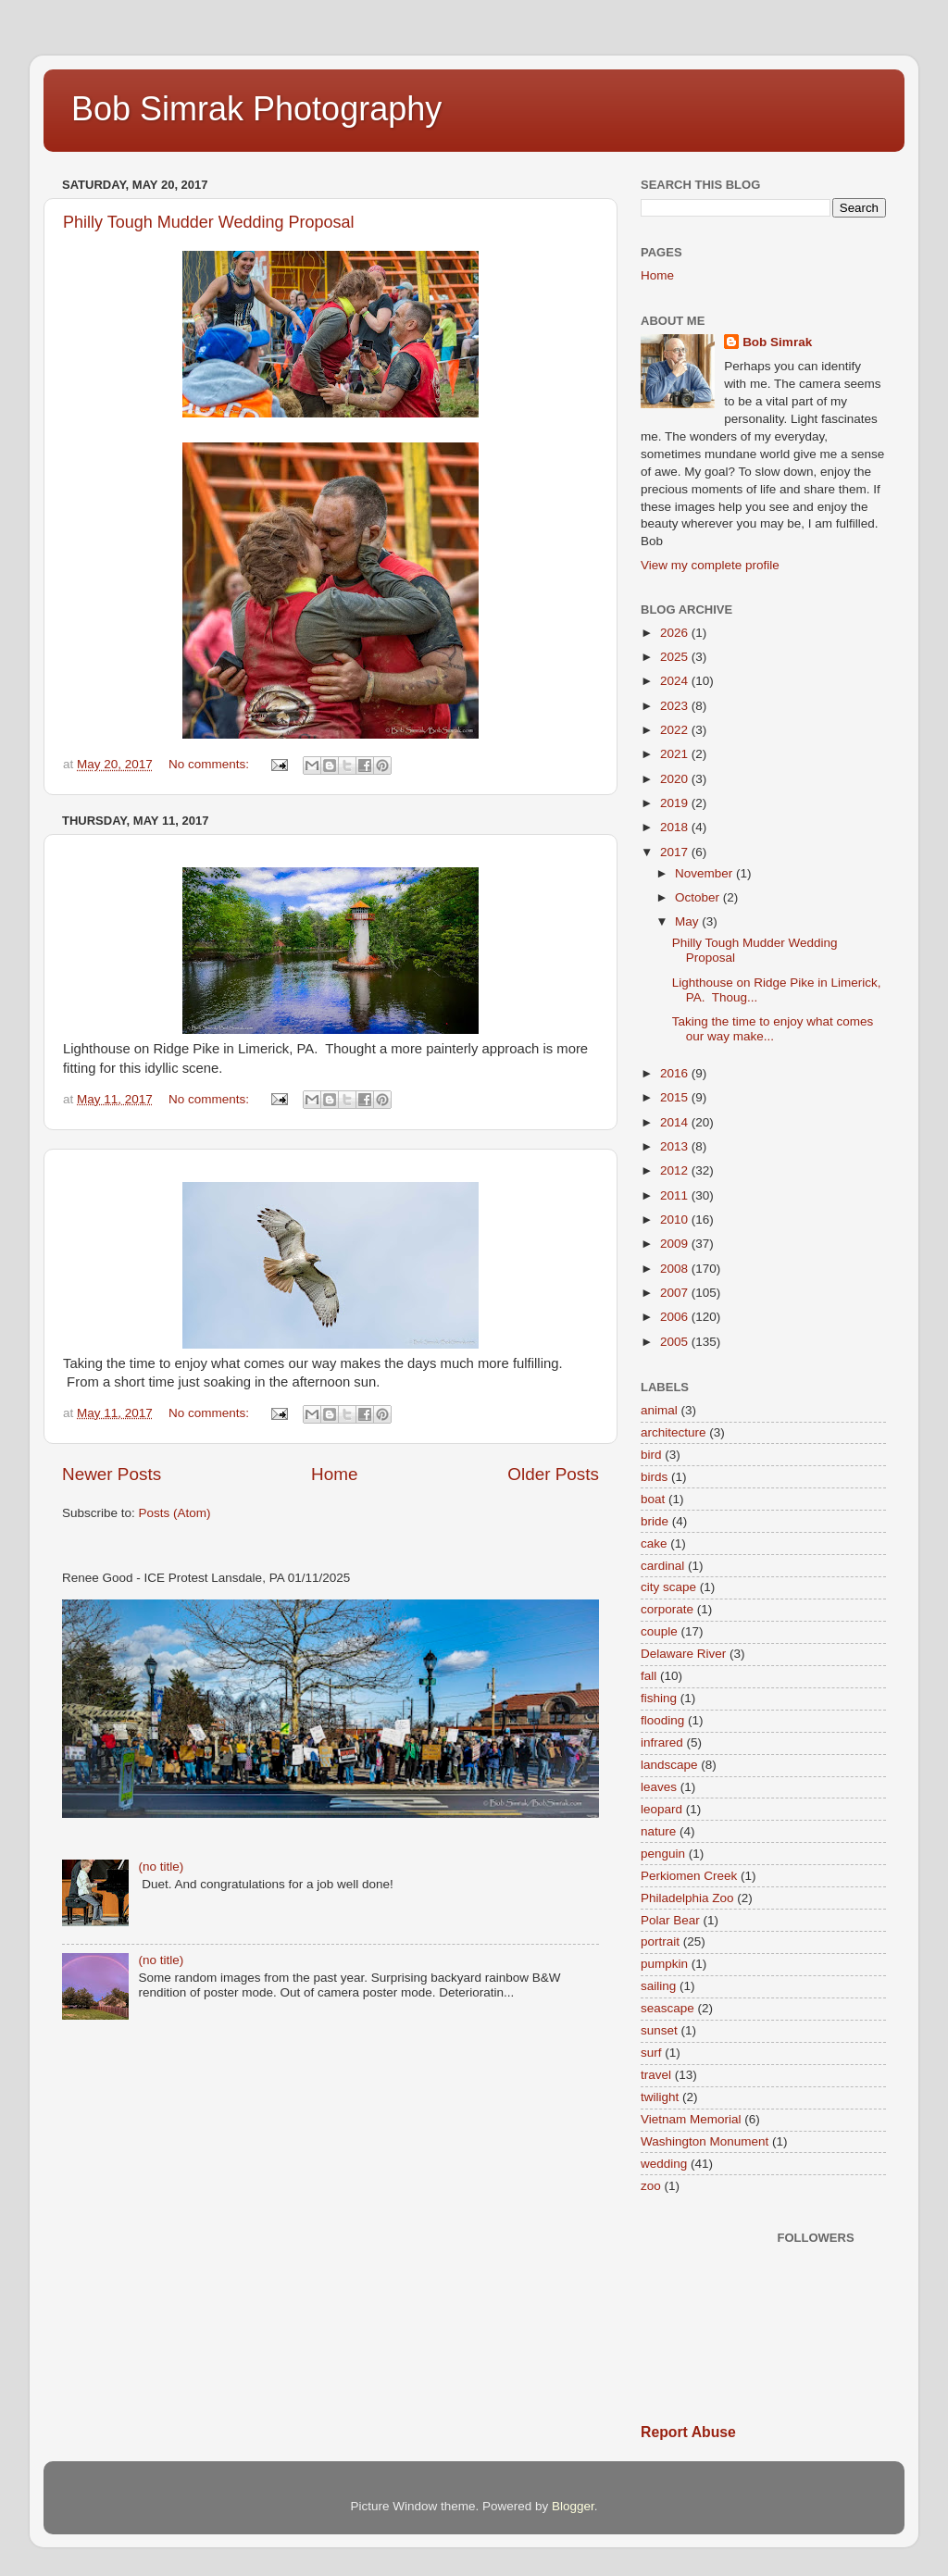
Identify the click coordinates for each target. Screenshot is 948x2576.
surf (651, 2053)
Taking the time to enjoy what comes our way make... (773, 1028)
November (705, 873)
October (699, 897)
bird (651, 1455)
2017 (676, 852)
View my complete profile (710, 565)
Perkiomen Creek (689, 1876)
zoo (651, 2186)
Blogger (573, 2506)
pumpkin (664, 1964)
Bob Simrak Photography (256, 109)
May (688, 921)
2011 (676, 1195)
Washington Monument (704, 2141)
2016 (676, 1073)
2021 (676, 754)
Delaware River (683, 1654)
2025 (676, 657)
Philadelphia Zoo (687, 1898)
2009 (676, 1244)
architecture (673, 1432)
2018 (676, 827)
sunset (659, 2030)
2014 (676, 1122)
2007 (676, 1293)
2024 (676, 681)
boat (653, 1499)
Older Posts (553, 1474)
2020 (676, 779)
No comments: (210, 764)
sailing (658, 1986)
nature (658, 1831)
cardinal (662, 1566)
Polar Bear (670, 1920)
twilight (660, 2097)
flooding (662, 1720)
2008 (676, 1269)
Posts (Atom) (175, 1513)
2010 (676, 1219)
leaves (659, 1787)
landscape (669, 1765)
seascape (667, 2008)
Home (334, 1474)
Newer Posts (111, 1474)
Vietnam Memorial (691, 2119)
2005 (676, 1342)
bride (654, 1521)
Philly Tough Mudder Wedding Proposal (209, 222)
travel (656, 2075)
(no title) (160, 1866)
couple (659, 1631)
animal (659, 1410)
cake (654, 1543)
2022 (676, 730)
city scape (668, 1587)
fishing (659, 1698)
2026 (676, 633)
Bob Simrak (777, 342)
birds (654, 1477)
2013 (676, 1146)
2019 (676, 803)
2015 (676, 1097)
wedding (664, 2164)
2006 (676, 1317)
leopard (661, 1809)
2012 (676, 1170)
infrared (662, 1742)
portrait (660, 1941)
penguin (663, 1853)
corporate (667, 1609)
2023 (676, 706)
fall (648, 1676)
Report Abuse (688, 2432)
